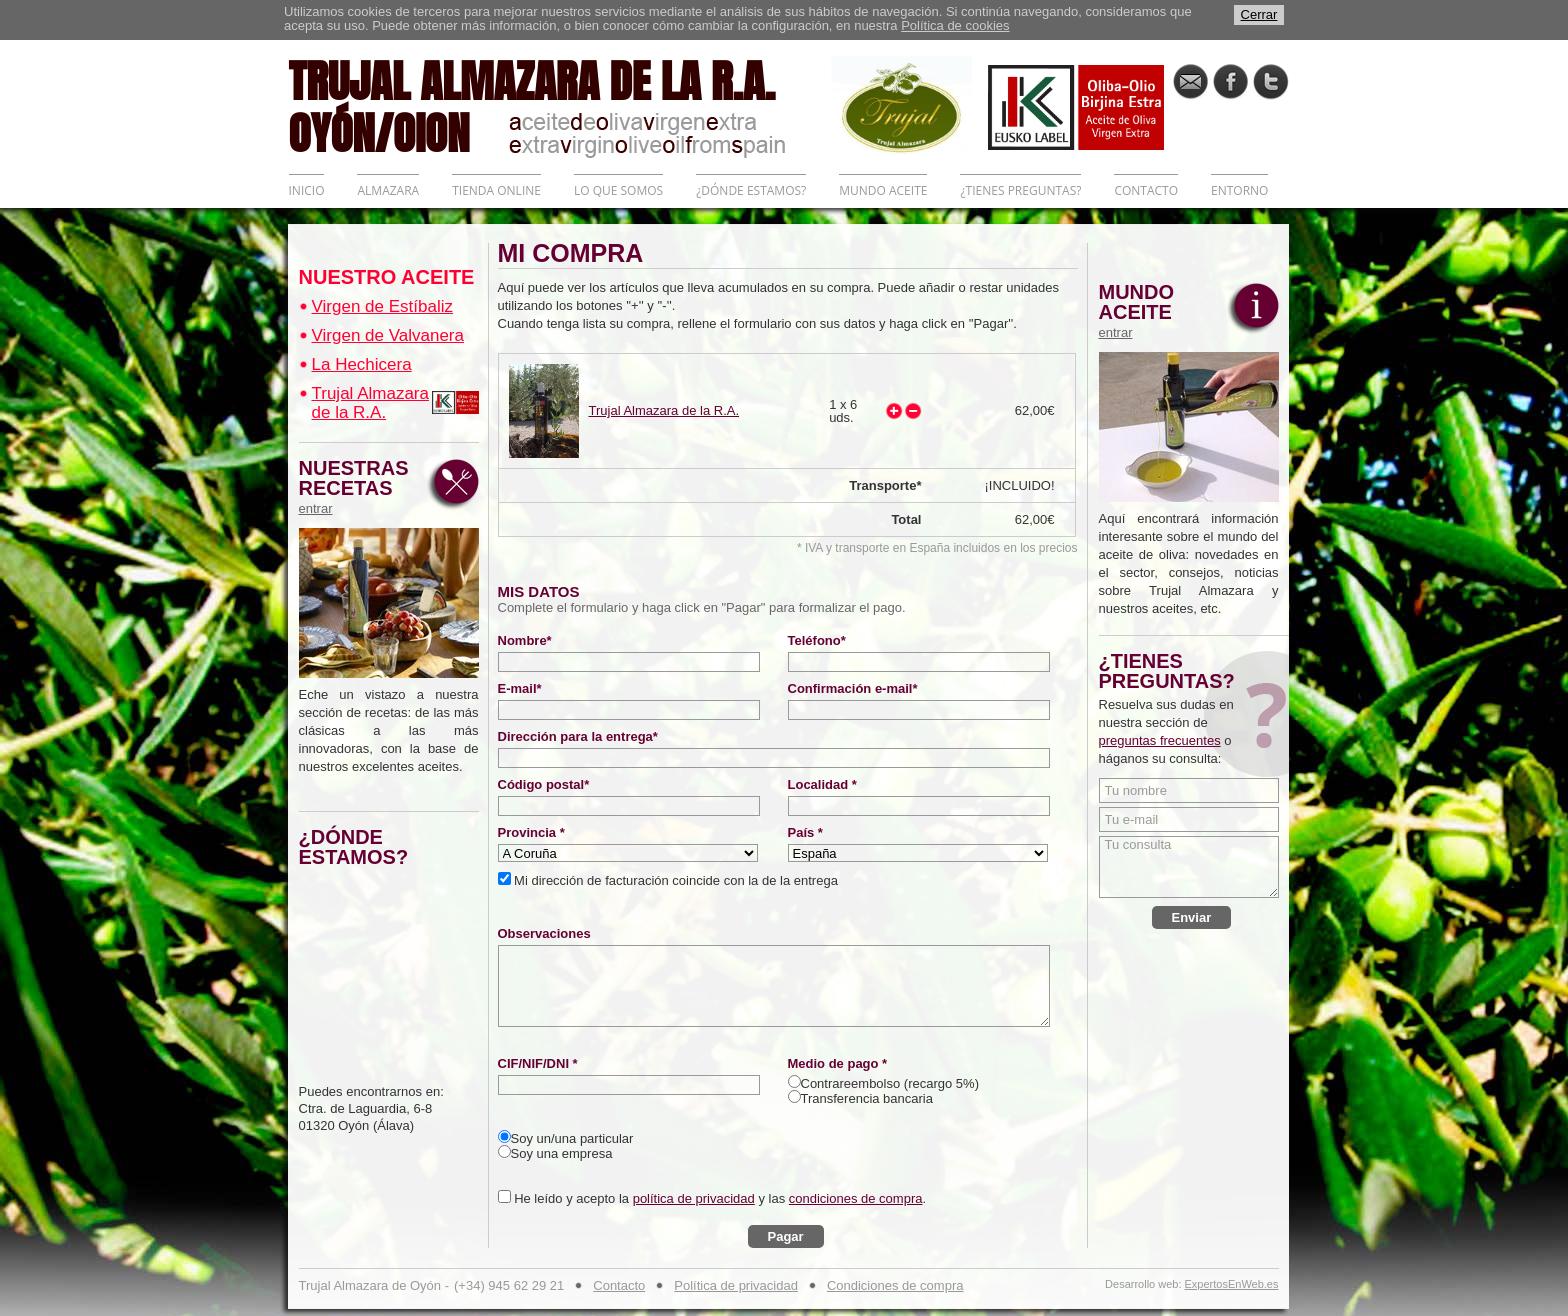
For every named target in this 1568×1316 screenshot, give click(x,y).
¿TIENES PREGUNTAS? (1020, 190)
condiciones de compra (856, 1198)
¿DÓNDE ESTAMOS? (751, 190)
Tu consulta (1189, 867)
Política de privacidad (736, 1285)
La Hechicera (362, 364)
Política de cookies (955, 25)
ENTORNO (1239, 190)
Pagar (786, 1236)
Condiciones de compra (895, 1285)
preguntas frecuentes (1160, 740)
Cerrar (1259, 14)
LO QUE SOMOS (618, 190)
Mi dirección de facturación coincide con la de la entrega (674, 880)
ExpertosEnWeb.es (1232, 1284)
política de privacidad (694, 1198)
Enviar (1192, 917)
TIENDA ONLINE (496, 190)
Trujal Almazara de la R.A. (370, 403)
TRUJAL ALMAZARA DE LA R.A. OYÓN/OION (560, 105)
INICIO (307, 190)
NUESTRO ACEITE (387, 277)
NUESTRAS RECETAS (359, 487)
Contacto (619, 1285)
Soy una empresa (562, 1153)
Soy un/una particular (572, 1138)
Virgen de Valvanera (388, 335)
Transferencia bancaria (867, 1098)
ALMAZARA (388, 190)
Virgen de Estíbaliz (382, 306)
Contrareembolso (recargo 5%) (890, 1083)
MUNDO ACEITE (883, 190)
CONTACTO (1146, 190)
